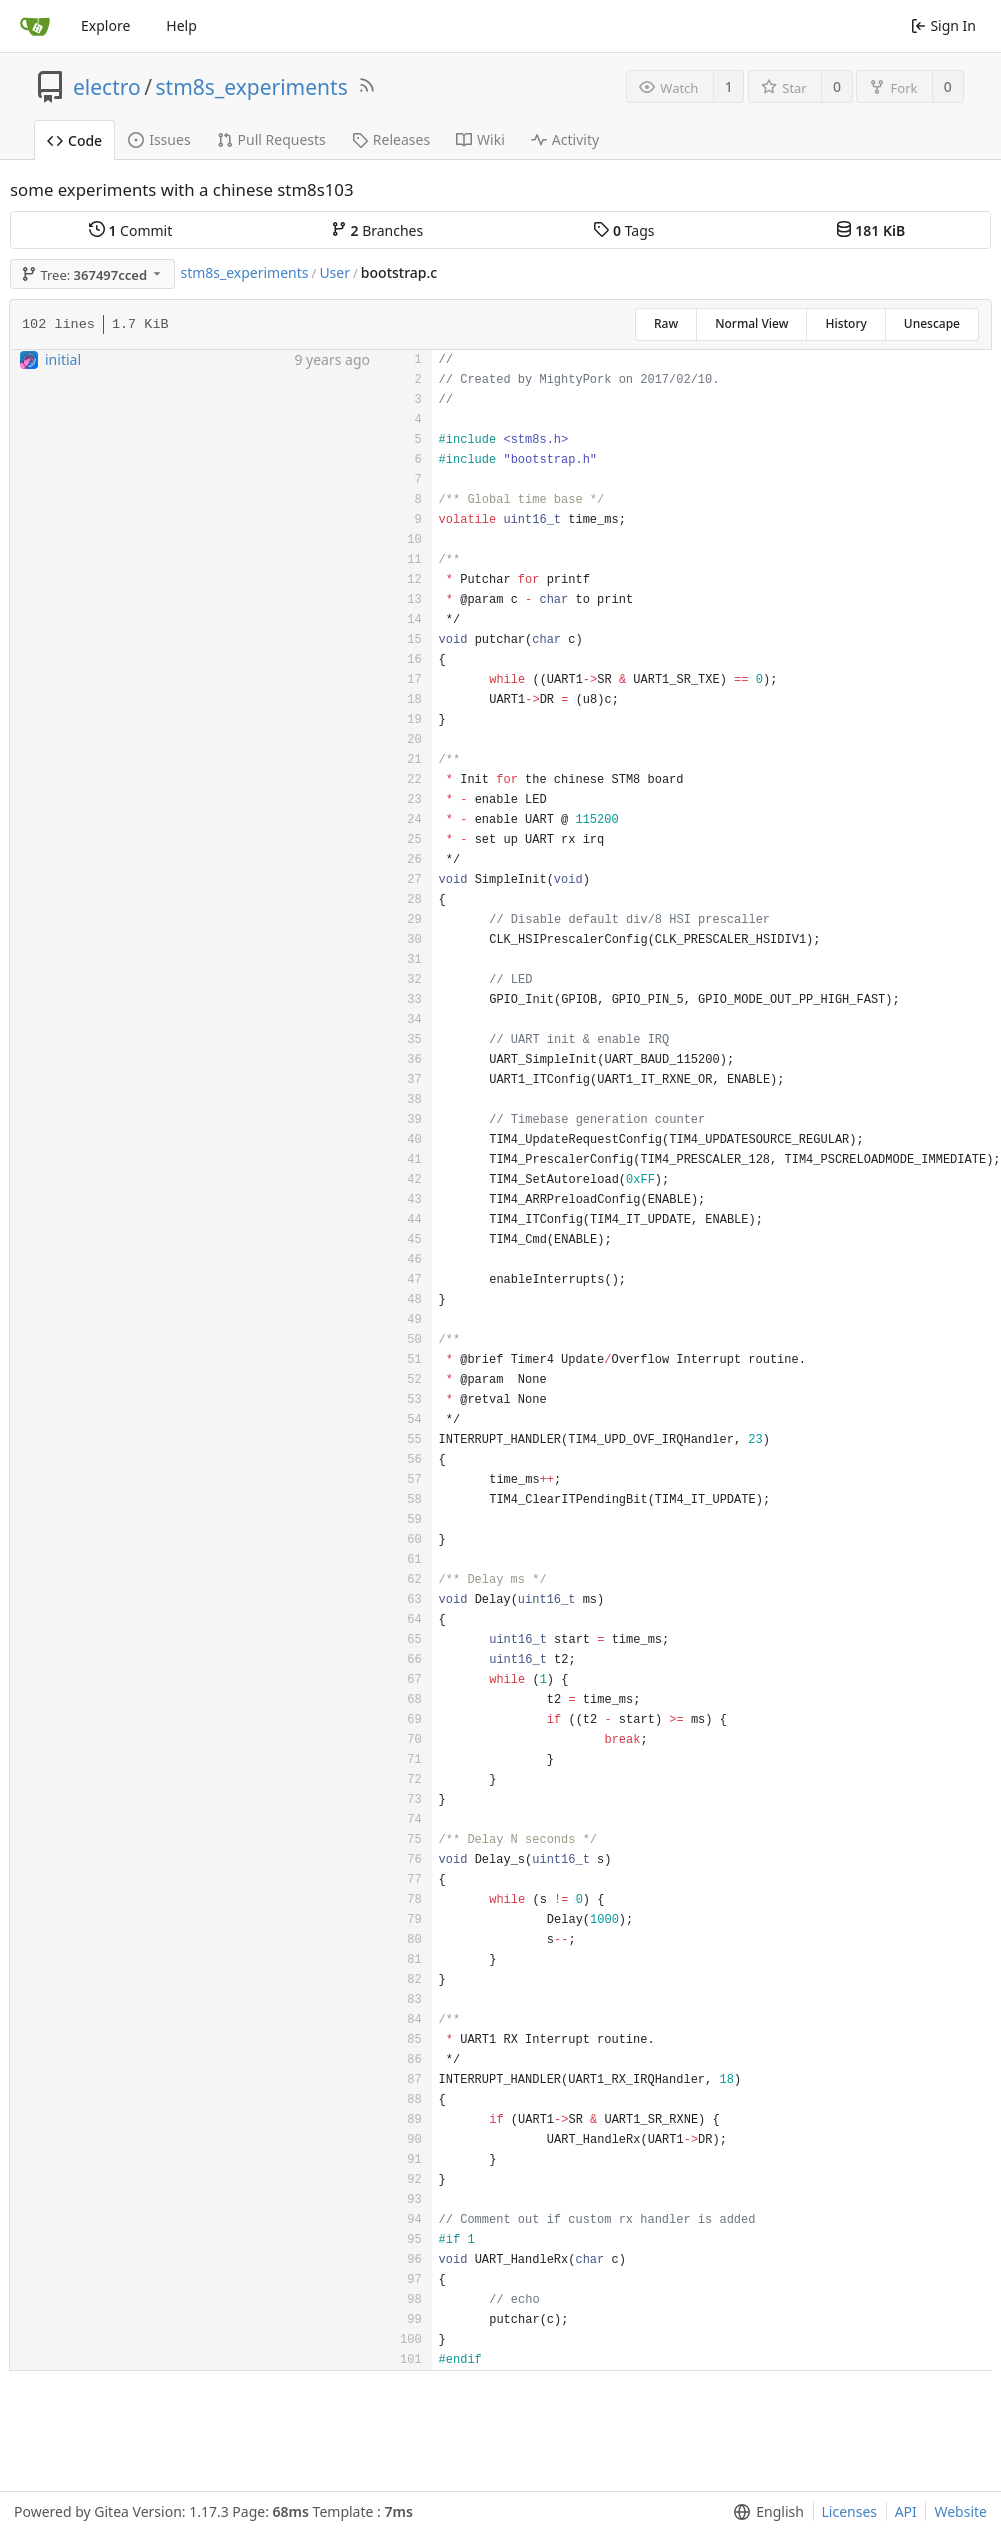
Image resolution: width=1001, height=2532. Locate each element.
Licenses (850, 2511)
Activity (565, 139)
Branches (377, 230)
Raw (666, 323)
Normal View (751, 323)
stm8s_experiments (252, 87)
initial (63, 359)
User (334, 272)
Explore (105, 25)
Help (181, 25)
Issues (159, 139)
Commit (130, 230)
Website (960, 2511)
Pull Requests (271, 139)
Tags (623, 230)
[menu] (764, 2512)
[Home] (35, 26)
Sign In (943, 25)
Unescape (932, 323)
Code (74, 140)
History (845, 323)
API (906, 2511)
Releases (391, 139)
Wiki (480, 139)
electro (107, 87)
